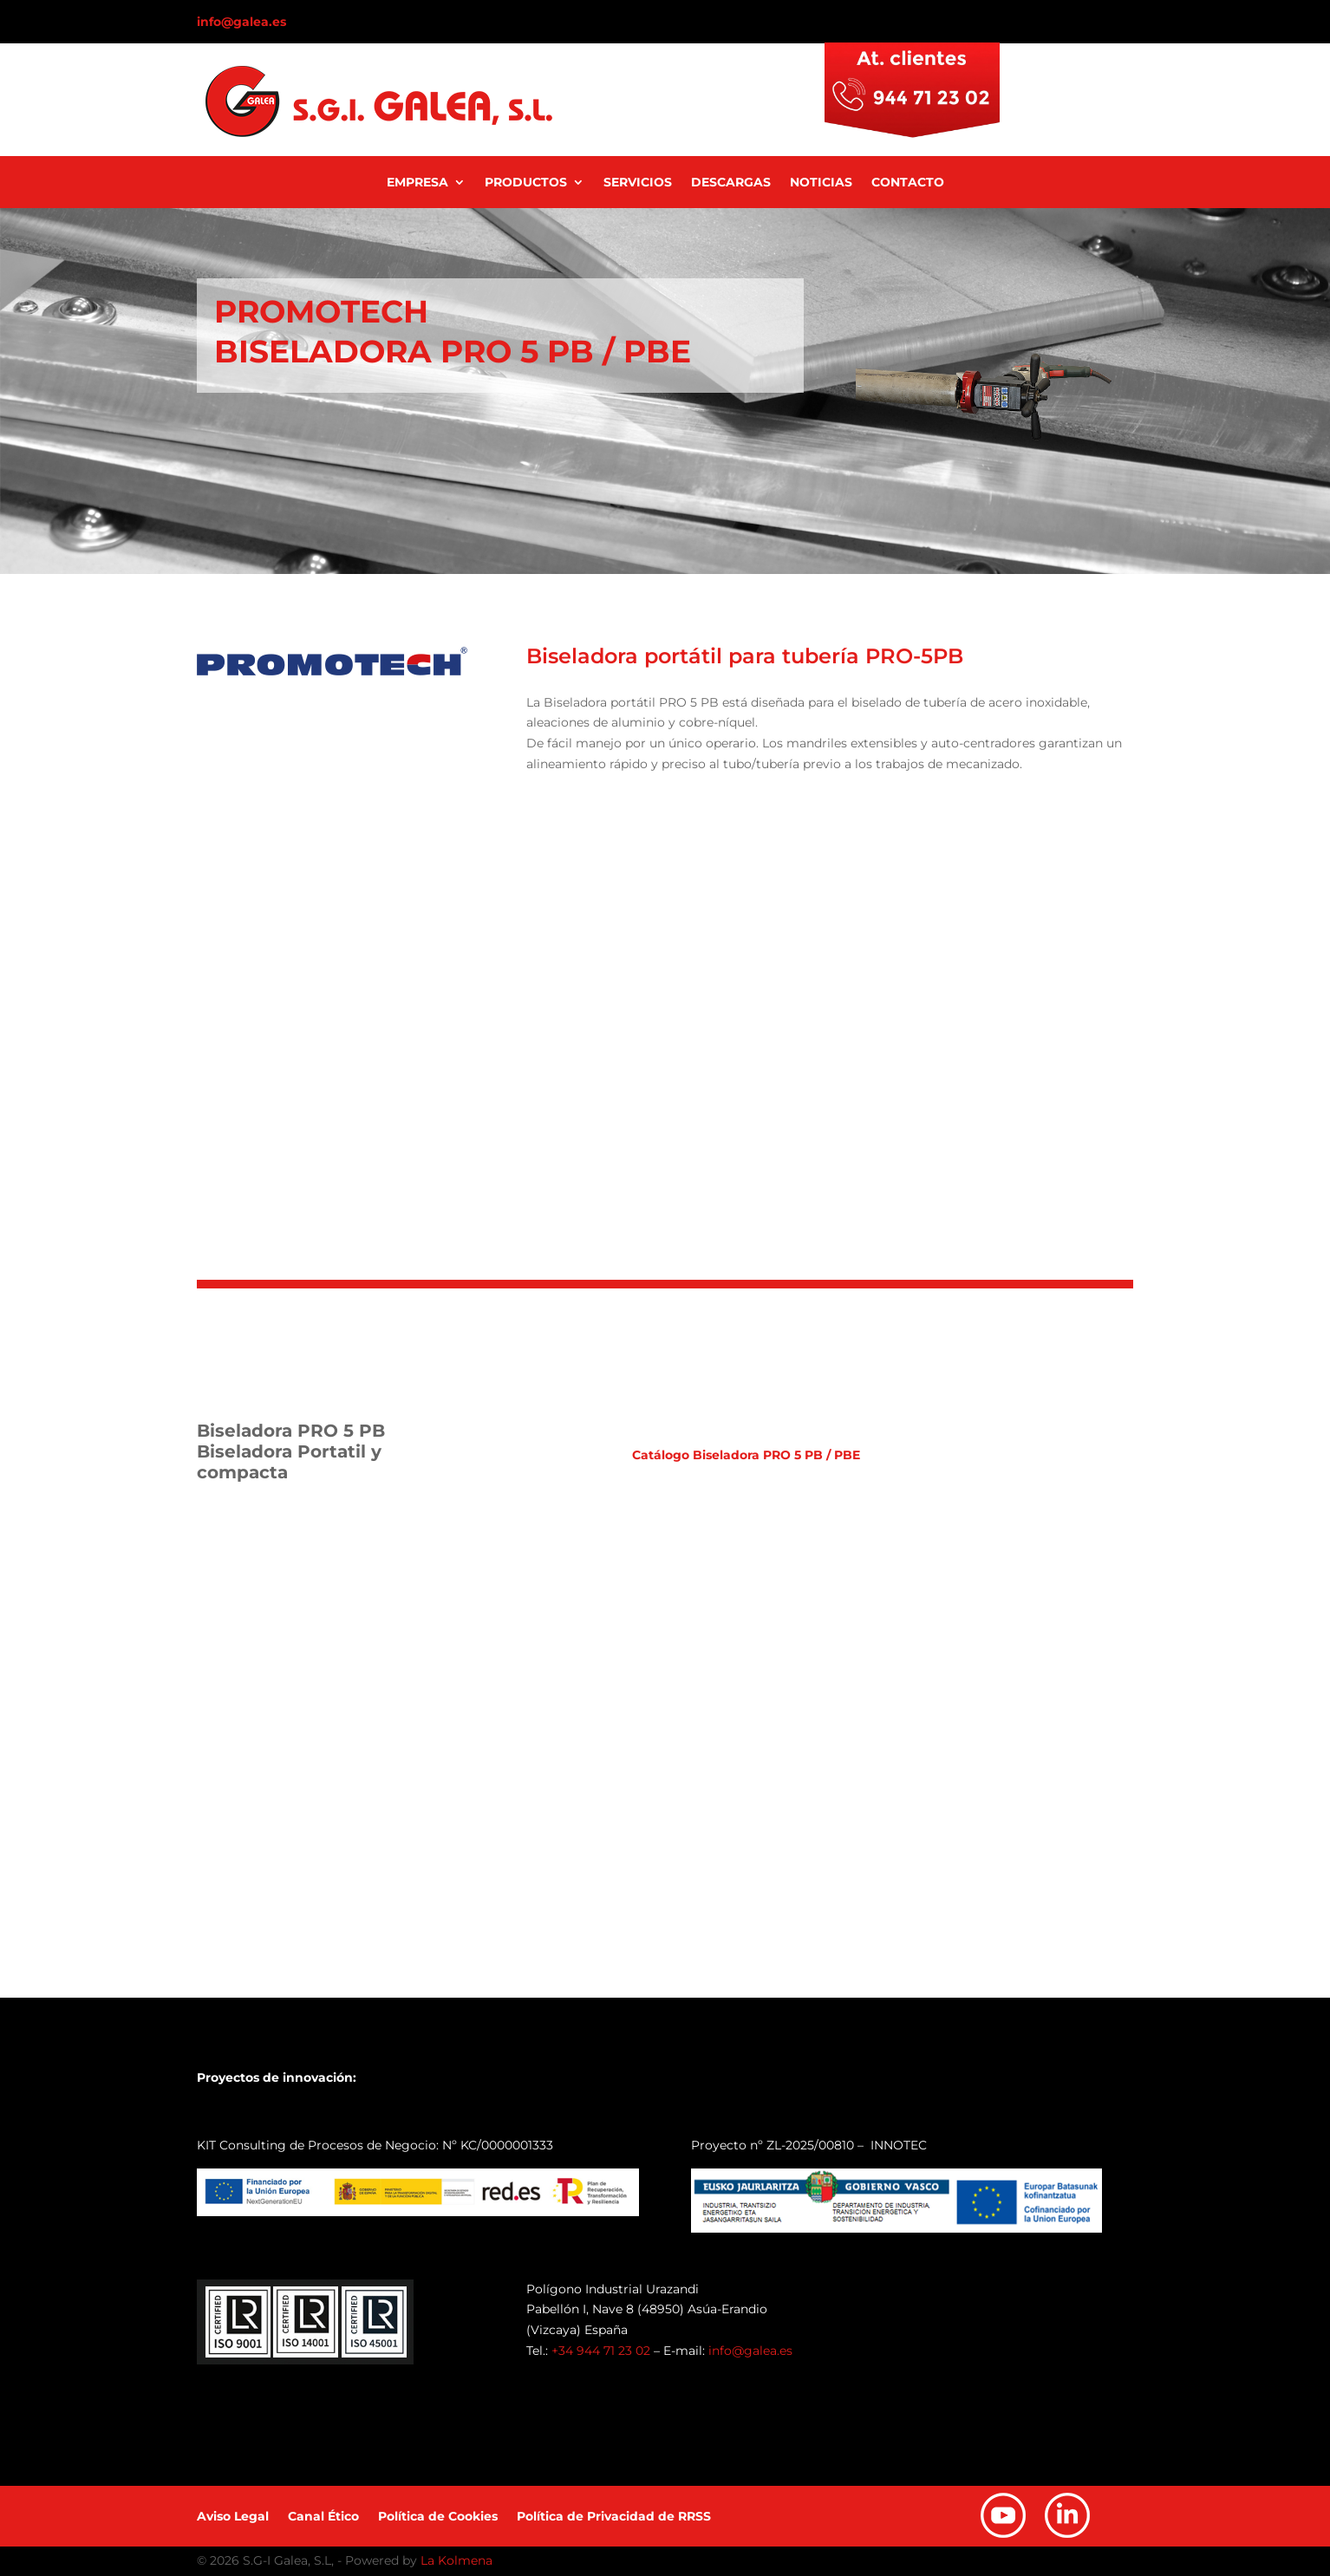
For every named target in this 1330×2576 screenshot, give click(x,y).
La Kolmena (456, 2560)
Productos (526, 183)
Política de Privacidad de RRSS (614, 2517)
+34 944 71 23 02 (600, 2350)
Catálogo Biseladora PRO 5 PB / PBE (746, 1455)
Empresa (417, 183)
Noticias (821, 183)
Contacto (907, 183)
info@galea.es (241, 21)
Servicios (637, 183)
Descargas (731, 183)
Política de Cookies (438, 2517)
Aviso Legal (233, 2517)
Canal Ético (323, 2517)
